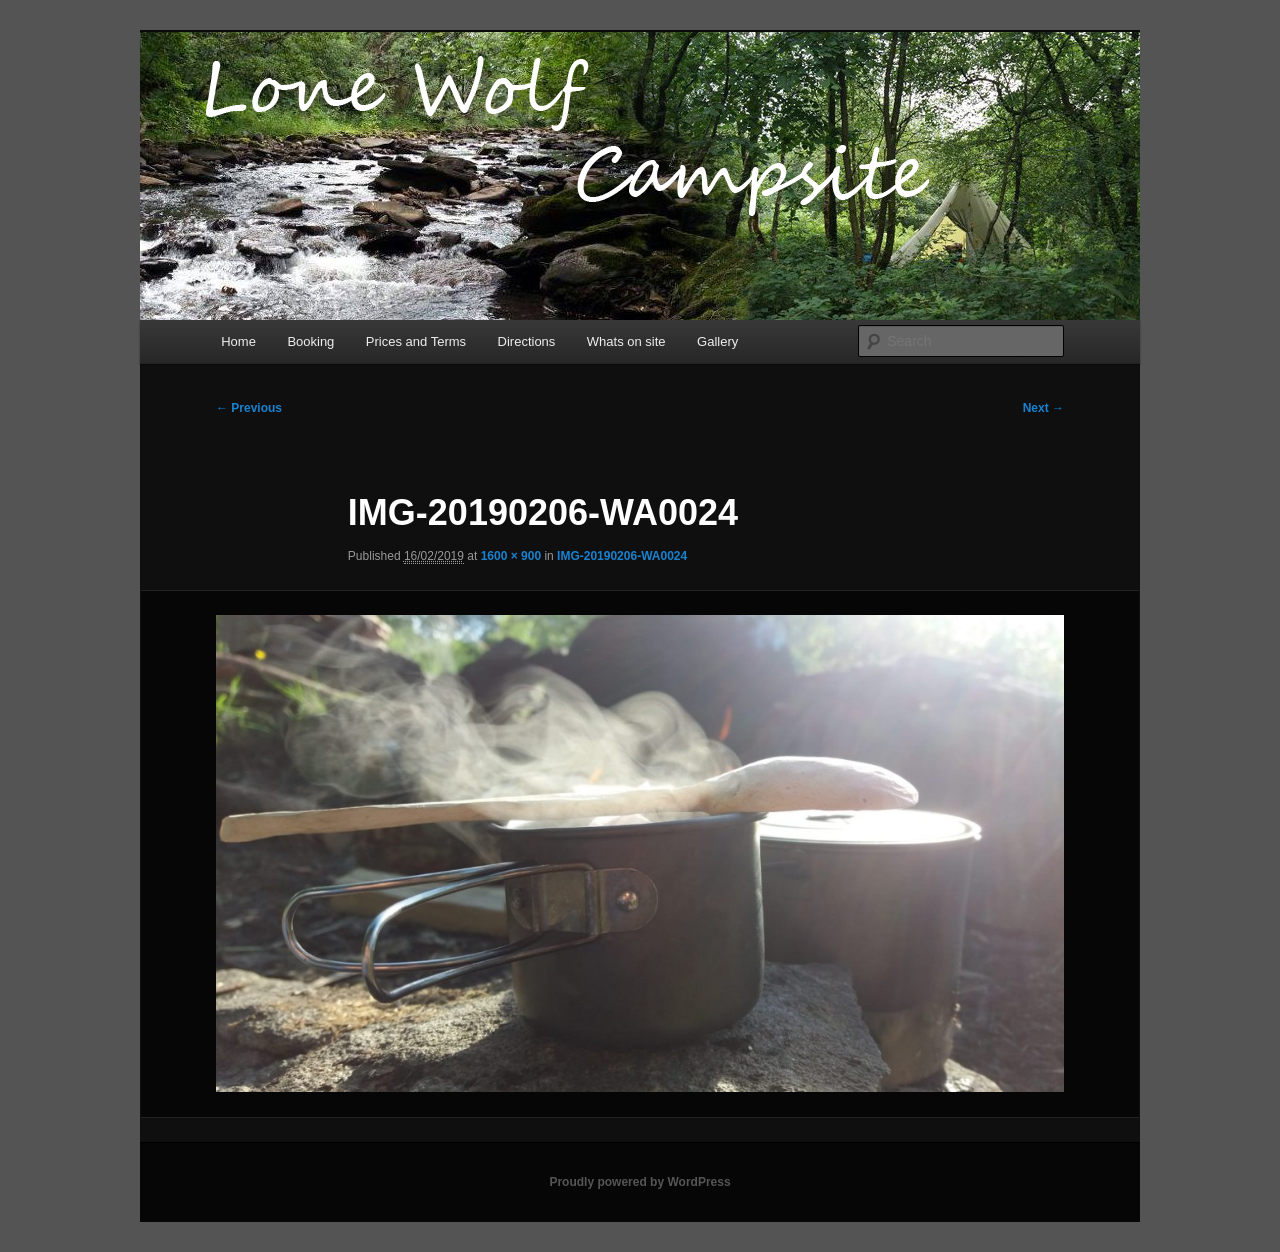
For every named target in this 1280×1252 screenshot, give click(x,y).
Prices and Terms (416, 341)
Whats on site (626, 341)
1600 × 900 (511, 556)
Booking (310, 341)
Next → (1043, 408)
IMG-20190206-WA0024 (622, 556)
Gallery (717, 341)
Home (238, 341)
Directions (527, 341)
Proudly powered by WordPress (639, 1182)
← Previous (249, 408)
